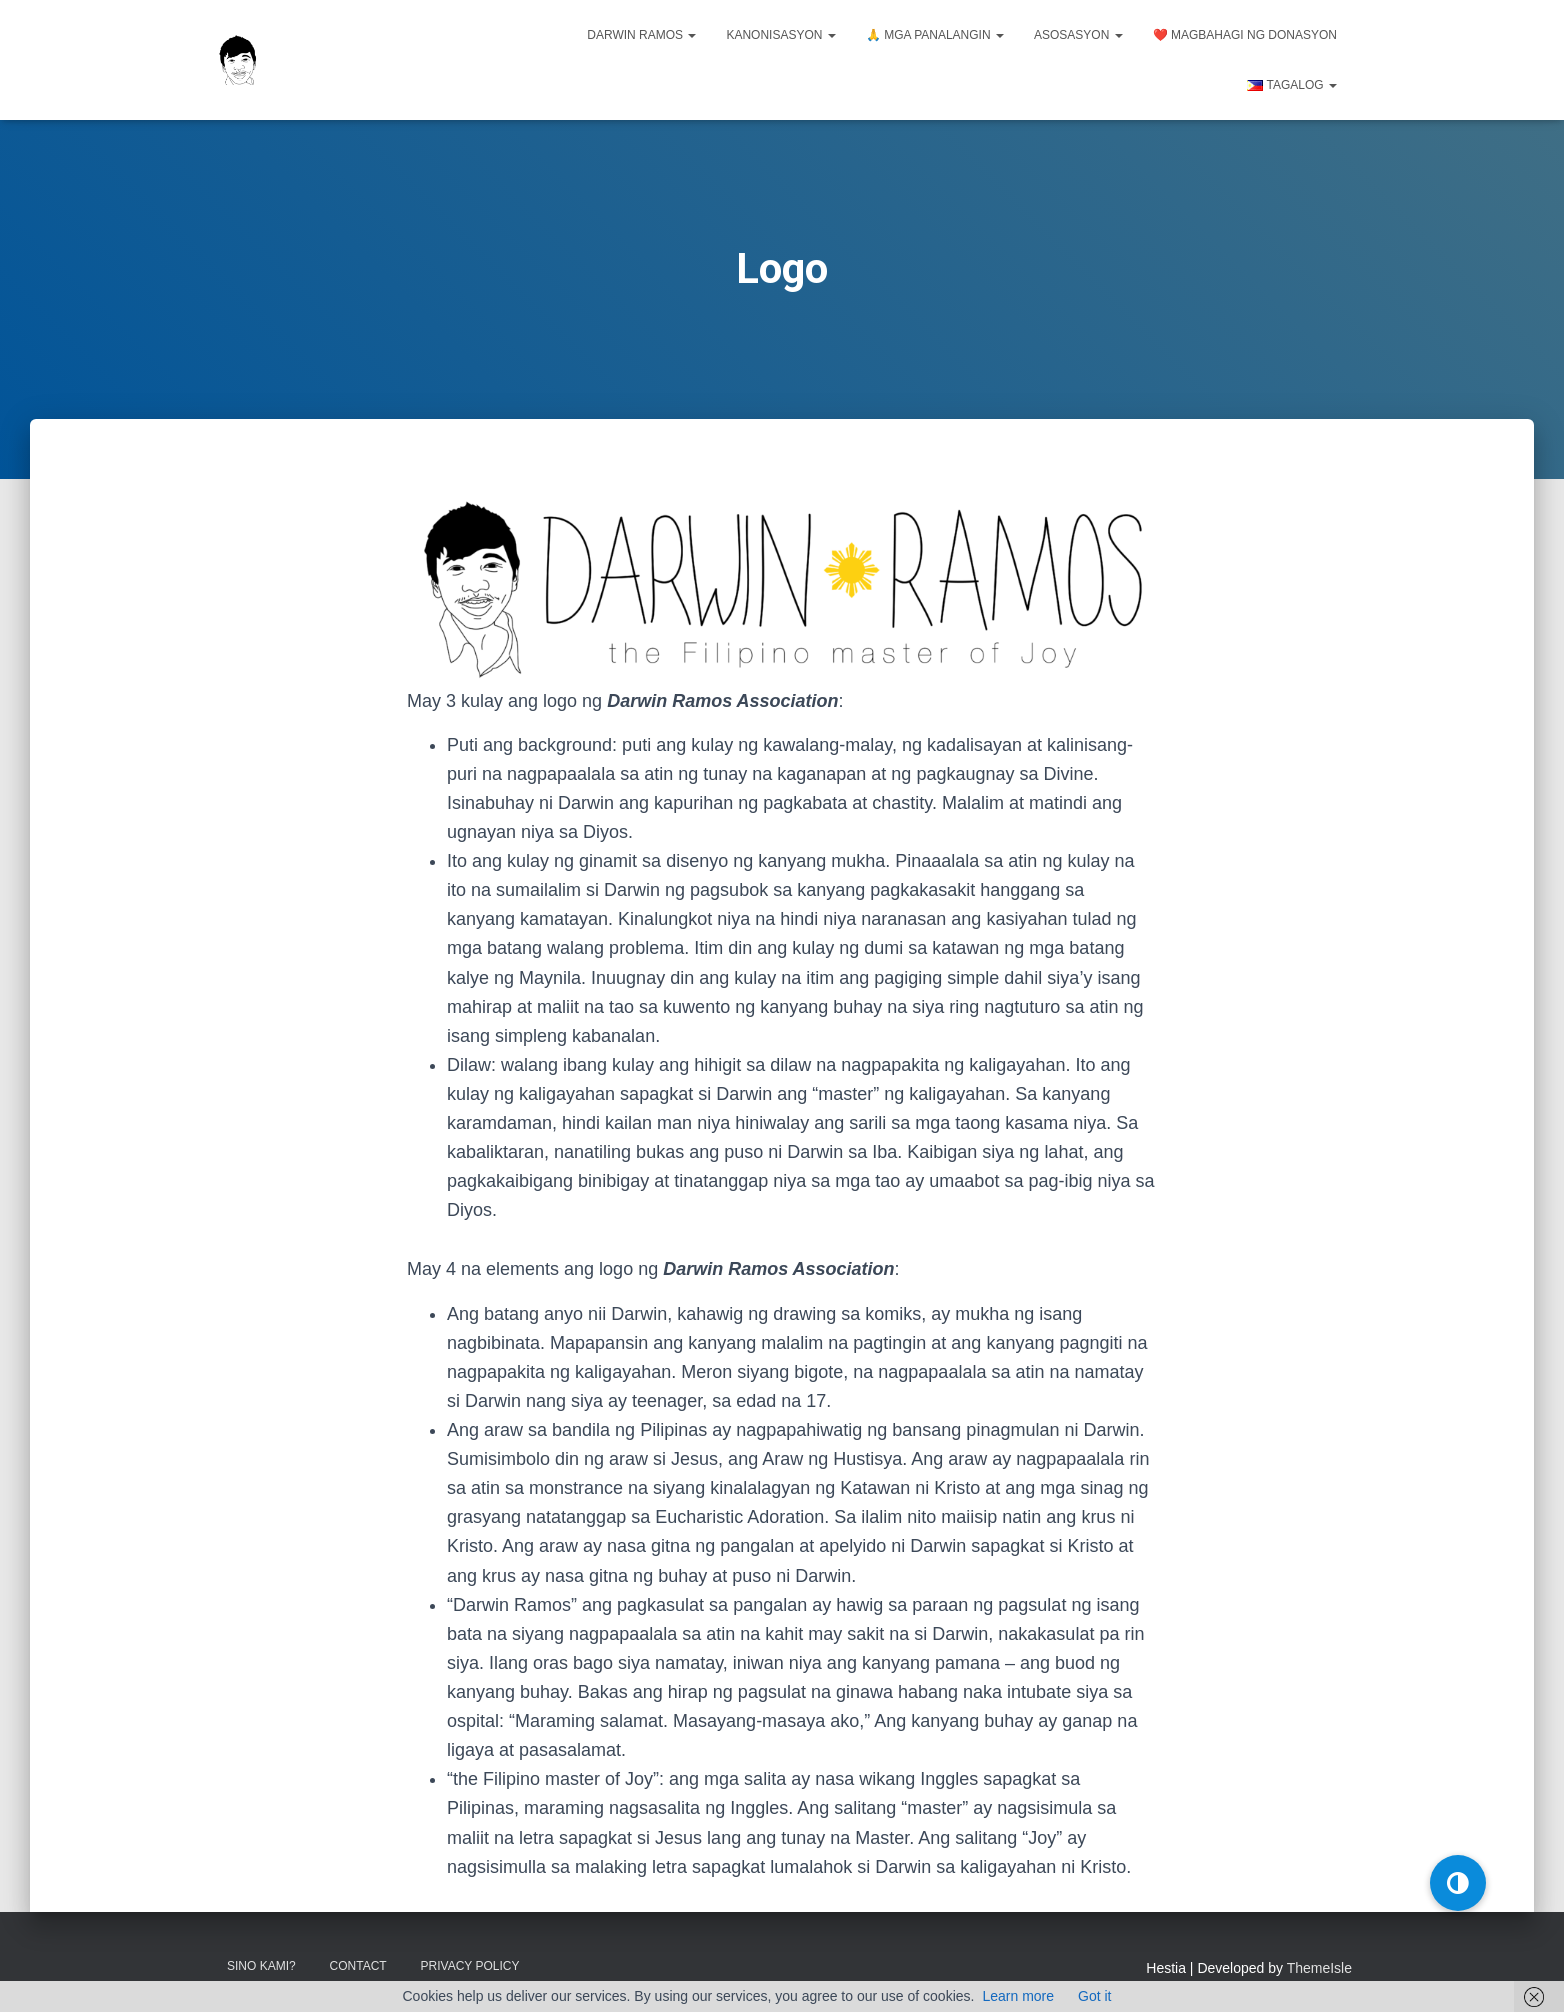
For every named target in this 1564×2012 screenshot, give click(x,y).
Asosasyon (1078, 35)
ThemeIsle (1319, 1967)
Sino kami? (261, 1965)
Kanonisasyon (780, 35)
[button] (1458, 1883)
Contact (358, 1965)
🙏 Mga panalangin (935, 35)
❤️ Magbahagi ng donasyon (1245, 35)
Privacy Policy (470, 1965)
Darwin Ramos (641, 35)
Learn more (1018, 1996)
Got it (1094, 1996)
